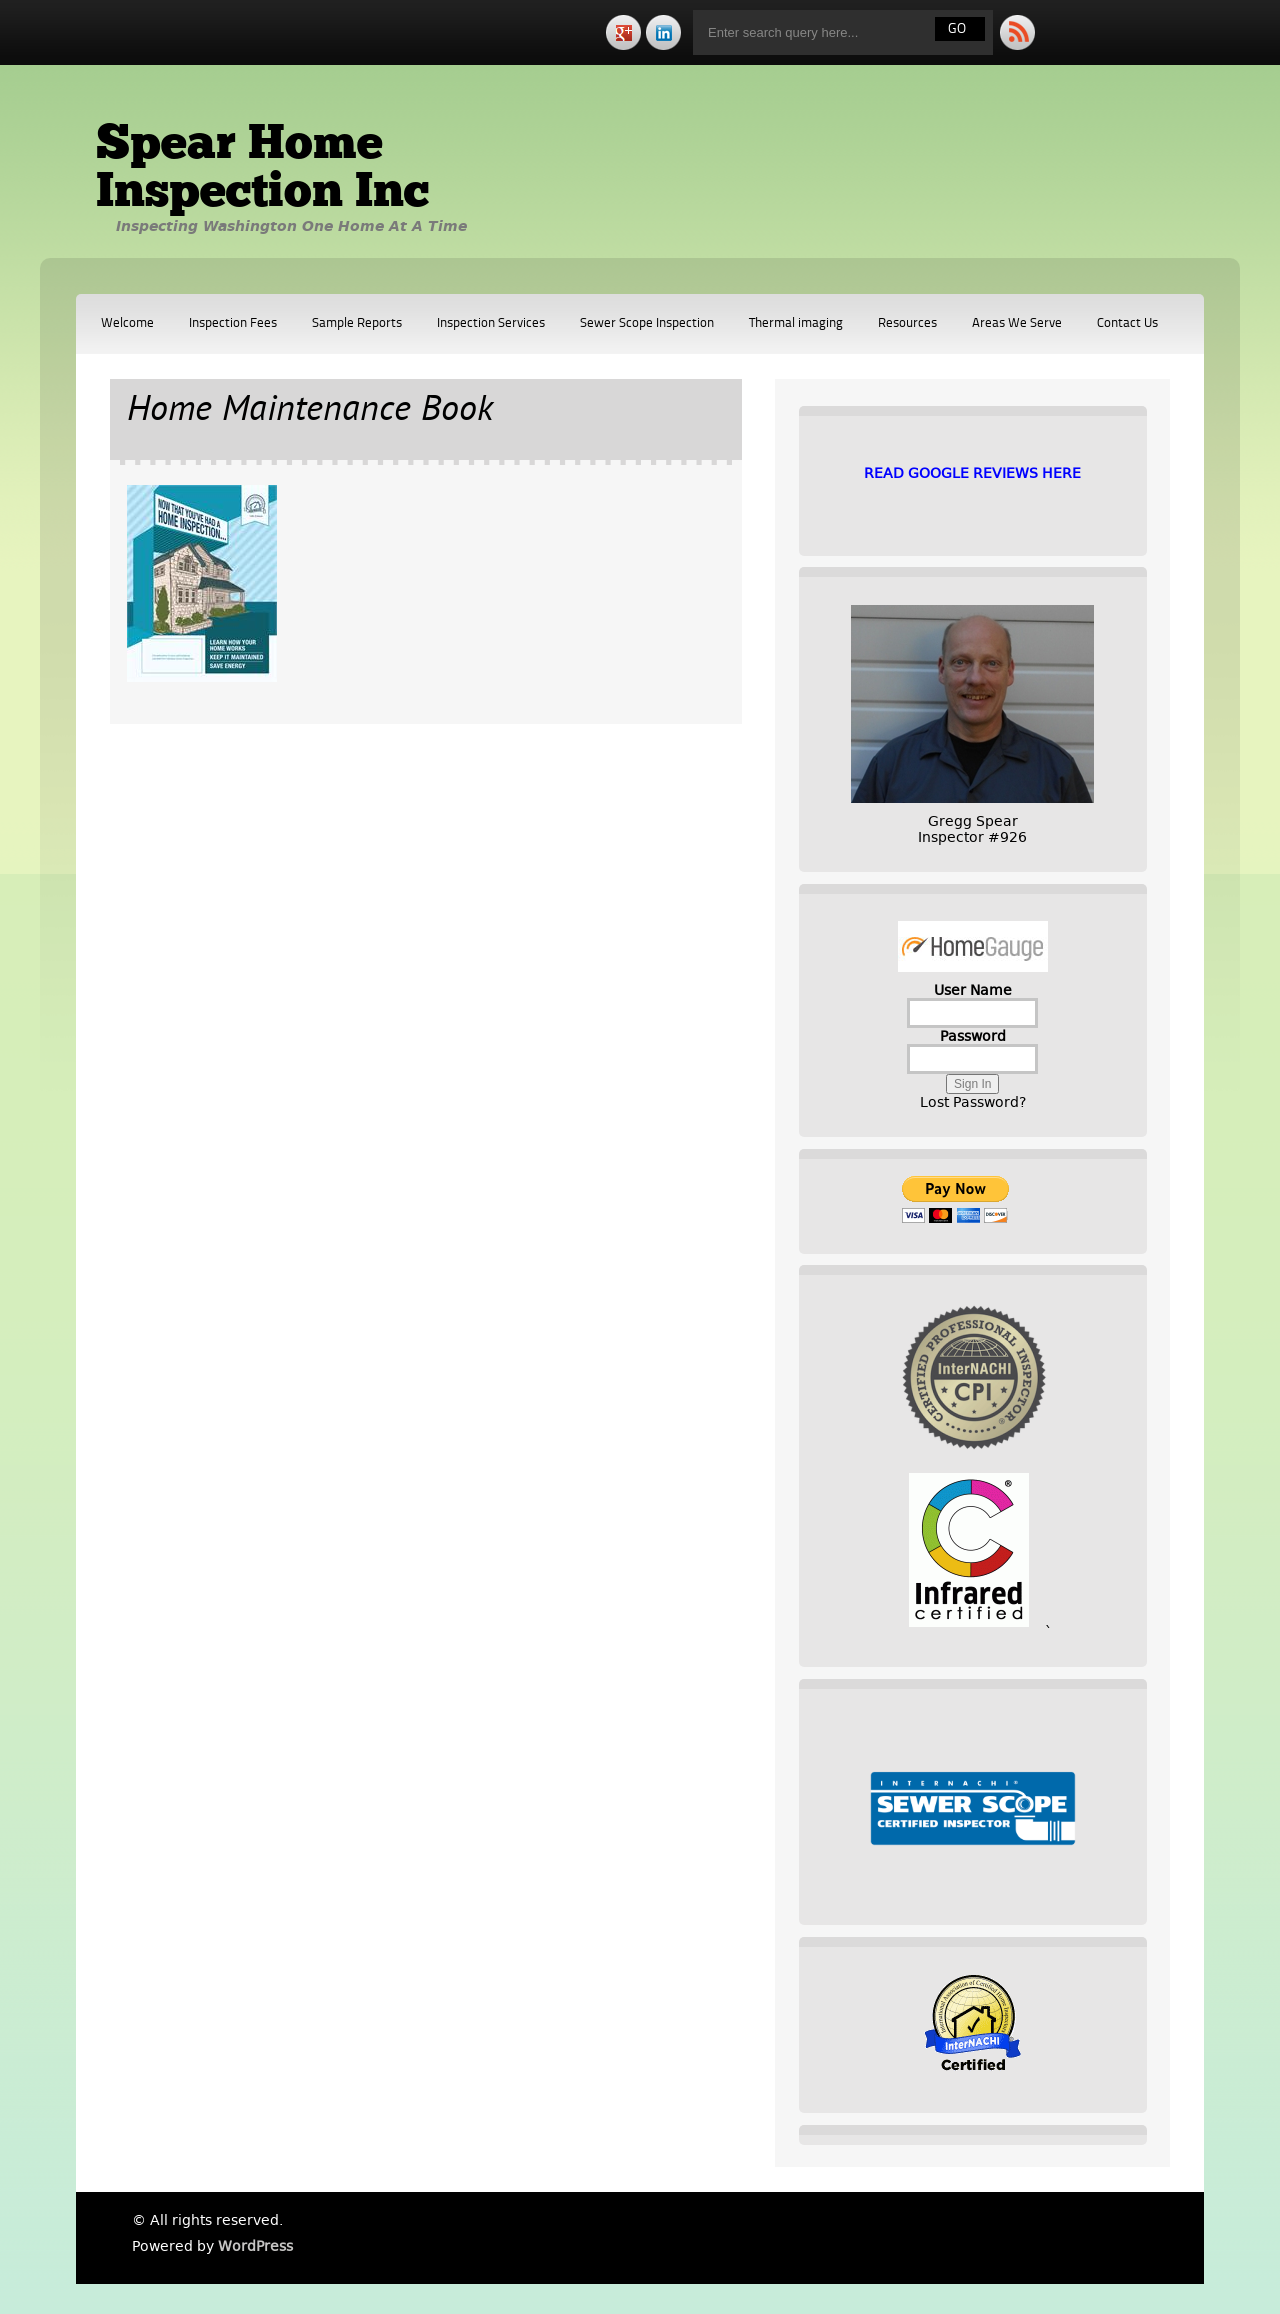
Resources (907, 323)
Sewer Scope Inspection (647, 323)
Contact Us (1127, 323)
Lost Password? (973, 1102)
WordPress (255, 2246)
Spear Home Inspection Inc (262, 170)
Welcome (127, 323)
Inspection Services (491, 323)
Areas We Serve (1017, 323)
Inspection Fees (233, 323)
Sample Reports (357, 323)
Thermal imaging (796, 323)
